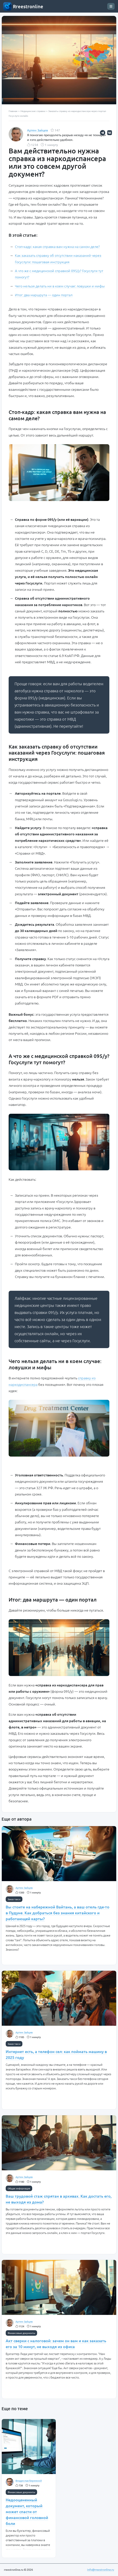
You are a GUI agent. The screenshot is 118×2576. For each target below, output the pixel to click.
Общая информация (19, 2188)
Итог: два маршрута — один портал (43, 295)
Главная (13, 111)
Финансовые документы (21, 2333)
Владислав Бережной (29, 2480)
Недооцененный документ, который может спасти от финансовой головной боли (27, 2511)
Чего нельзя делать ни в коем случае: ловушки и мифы (60, 286)
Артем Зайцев (37, 130)
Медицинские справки (32, 111)
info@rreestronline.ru (100, 2569)
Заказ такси (14, 1899)
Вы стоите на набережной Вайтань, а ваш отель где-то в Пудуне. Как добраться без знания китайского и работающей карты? (57, 1912)
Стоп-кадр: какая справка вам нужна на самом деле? (57, 246)
